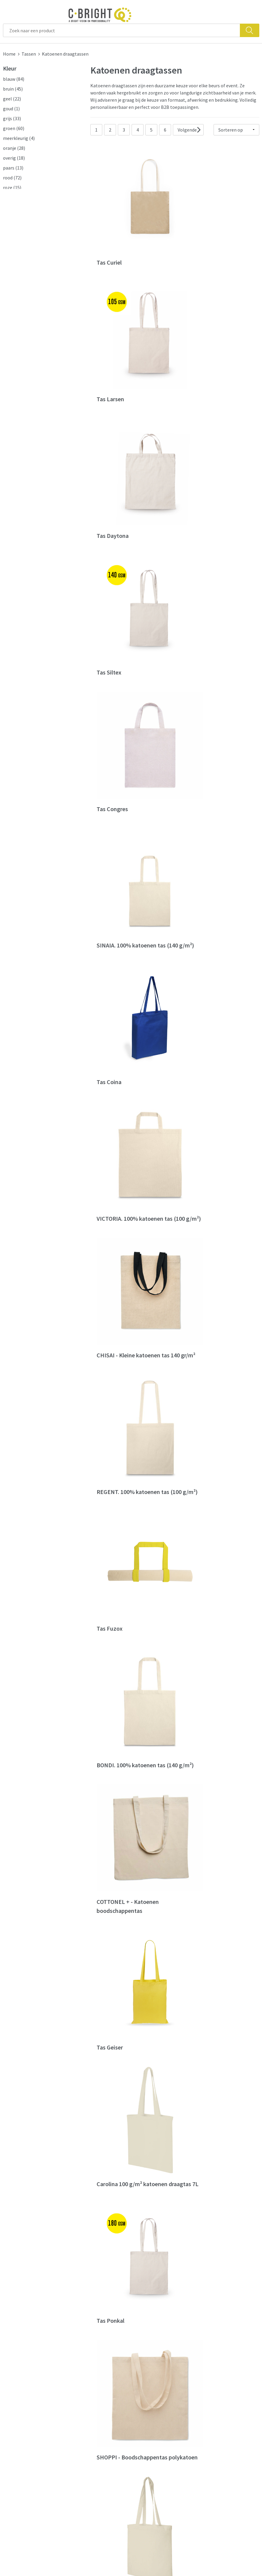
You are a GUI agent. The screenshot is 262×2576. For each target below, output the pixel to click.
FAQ (138, 2424)
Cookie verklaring (217, 2424)
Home (9, 54)
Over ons (77, 2415)
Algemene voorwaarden (223, 2415)
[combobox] (121, 30)
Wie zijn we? (80, 2424)
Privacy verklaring (217, 2433)
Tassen (29, 54)
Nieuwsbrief (80, 2433)
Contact (142, 2415)
